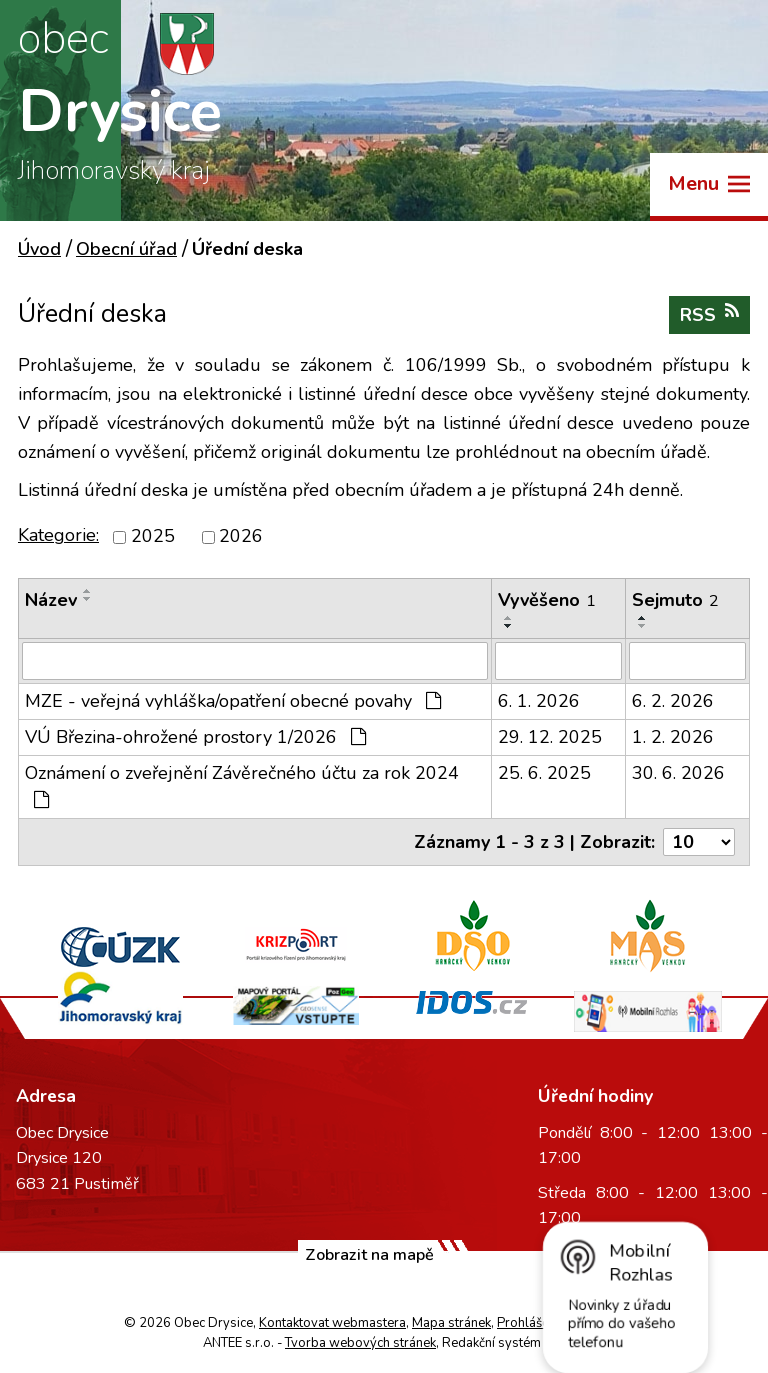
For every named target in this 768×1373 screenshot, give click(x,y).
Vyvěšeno (547, 600)
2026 (241, 537)
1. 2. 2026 (673, 737)
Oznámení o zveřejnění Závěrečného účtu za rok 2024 (242, 785)
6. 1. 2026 (539, 701)
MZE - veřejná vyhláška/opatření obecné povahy (233, 701)
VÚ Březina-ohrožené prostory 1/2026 (195, 737)
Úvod (39, 249)
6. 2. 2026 (673, 701)
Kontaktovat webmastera (332, 1323)
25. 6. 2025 (544, 773)
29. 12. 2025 (550, 737)
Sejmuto (675, 600)
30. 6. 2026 (678, 773)
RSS (709, 314)
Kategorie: (58, 535)
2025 (153, 537)
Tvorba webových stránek (360, 1343)
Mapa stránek (451, 1323)
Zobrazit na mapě (369, 1255)
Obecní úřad (126, 249)
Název (51, 600)
